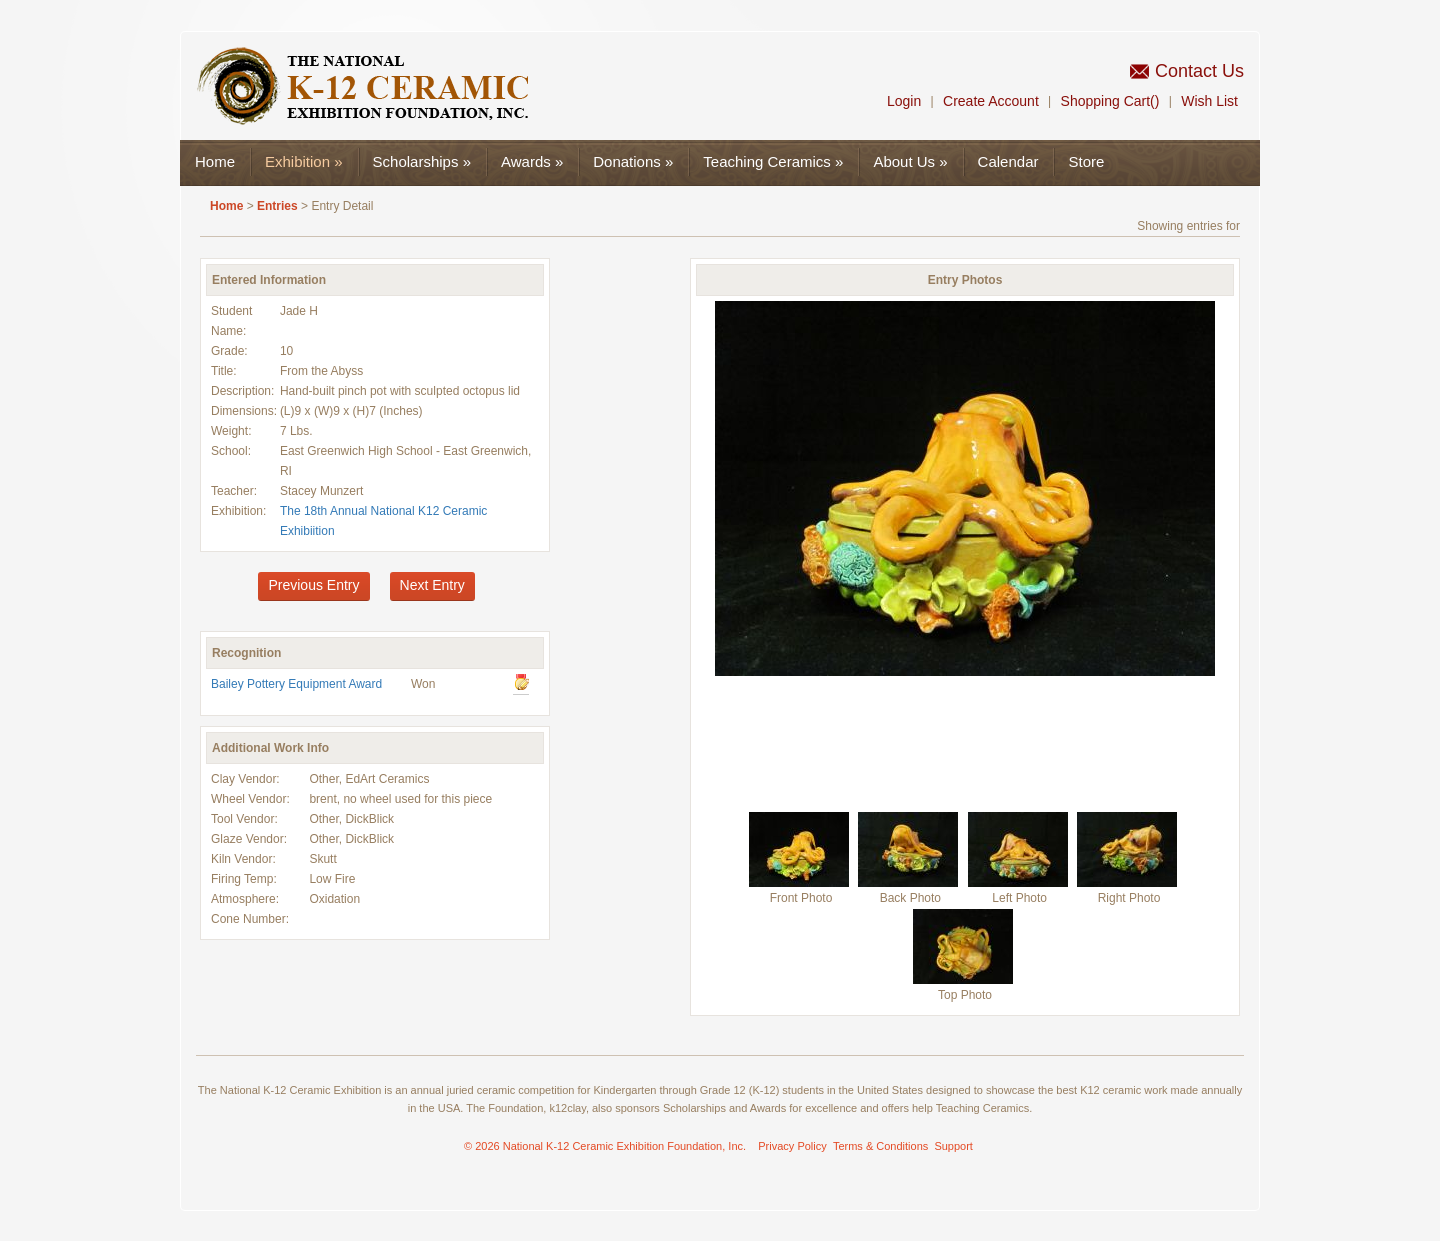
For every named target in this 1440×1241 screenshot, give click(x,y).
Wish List (1209, 101)
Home (215, 161)
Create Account (991, 101)
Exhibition (304, 161)
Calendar (1008, 161)
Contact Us (1199, 71)
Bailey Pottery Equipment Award (296, 684)
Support (953, 1146)
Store (1086, 161)
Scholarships (422, 161)
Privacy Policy (792, 1146)
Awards (532, 161)
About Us (910, 161)
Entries (277, 206)
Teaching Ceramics (773, 161)
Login (904, 101)
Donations (633, 161)
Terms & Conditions (880, 1146)
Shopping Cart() (1110, 101)
